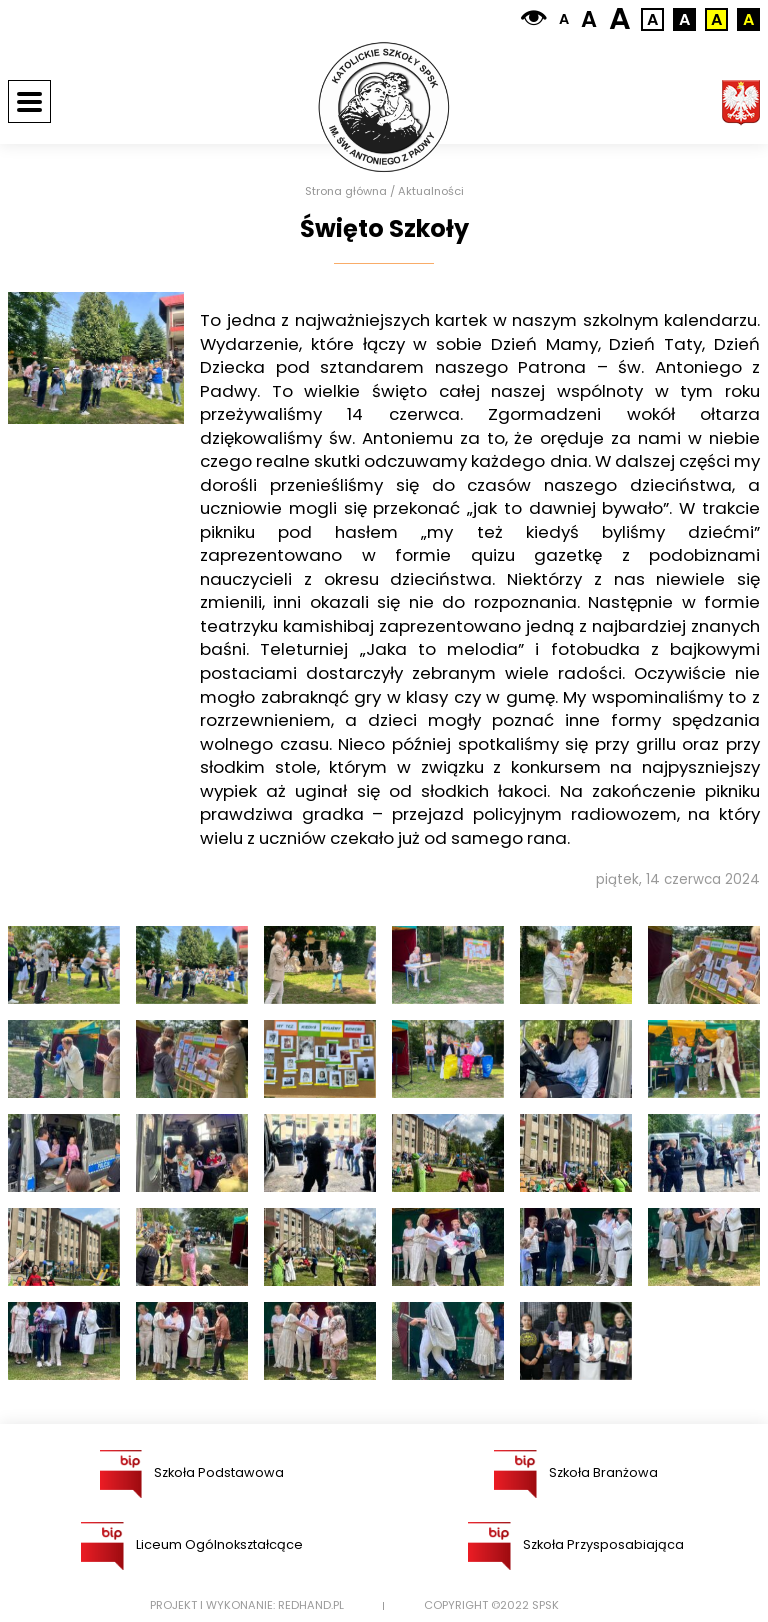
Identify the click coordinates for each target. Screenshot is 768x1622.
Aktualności (431, 191)
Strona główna (346, 191)
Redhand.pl (311, 1605)
